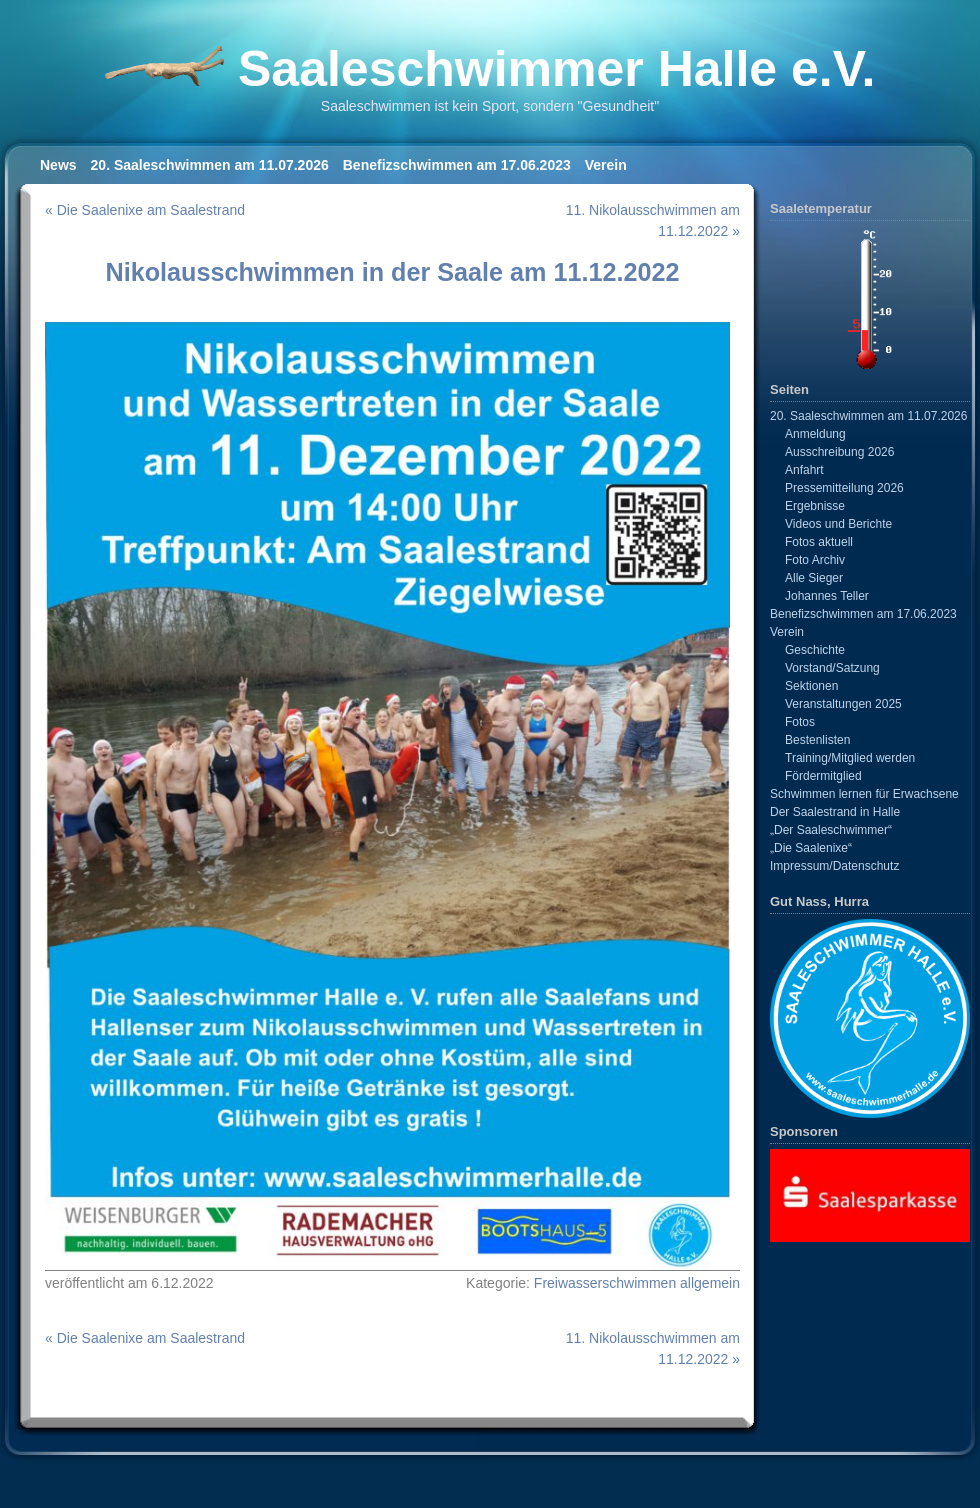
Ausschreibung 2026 (839, 452)
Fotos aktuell (819, 542)
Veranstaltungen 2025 (843, 704)
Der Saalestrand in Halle (835, 812)
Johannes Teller (827, 596)
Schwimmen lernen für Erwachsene (864, 794)
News (58, 165)
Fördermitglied (823, 776)
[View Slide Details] (870, 1195)
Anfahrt (804, 470)
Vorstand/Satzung (832, 668)
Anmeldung (815, 434)
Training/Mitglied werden (850, 758)
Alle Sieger (814, 578)
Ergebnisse (815, 506)
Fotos (800, 722)
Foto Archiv (815, 560)
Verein (606, 165)
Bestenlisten (817, 740)
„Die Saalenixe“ (811, 848)
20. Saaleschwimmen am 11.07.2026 (210, 165)
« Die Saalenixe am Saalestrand (145, 210)
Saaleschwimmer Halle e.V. (556, 69)
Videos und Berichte (838, 524)
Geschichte (815, 650)
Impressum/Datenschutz (834, 866)
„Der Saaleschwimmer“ (831, 830)
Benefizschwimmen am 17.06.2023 (457, 165)
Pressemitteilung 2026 (844, 488)
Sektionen (811, 686)
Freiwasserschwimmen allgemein (637, 1283)
